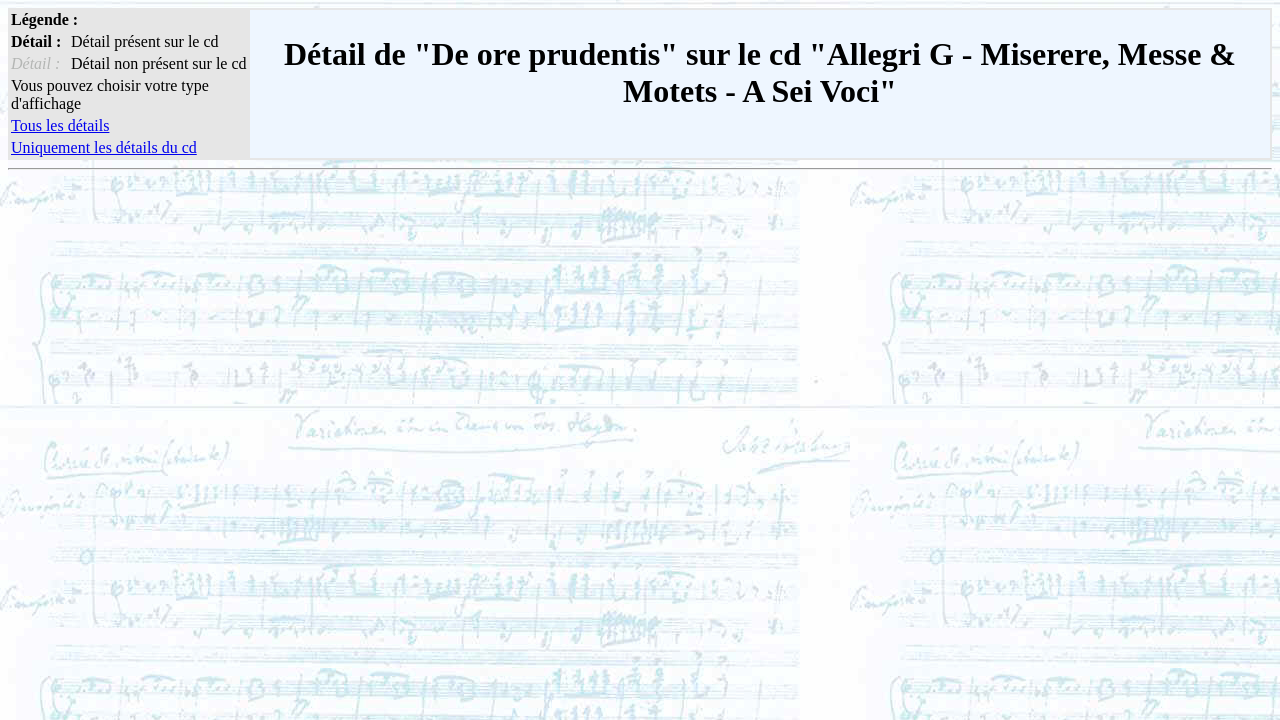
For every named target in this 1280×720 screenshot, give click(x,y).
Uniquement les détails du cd (104, 147)
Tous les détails (60, 125)
